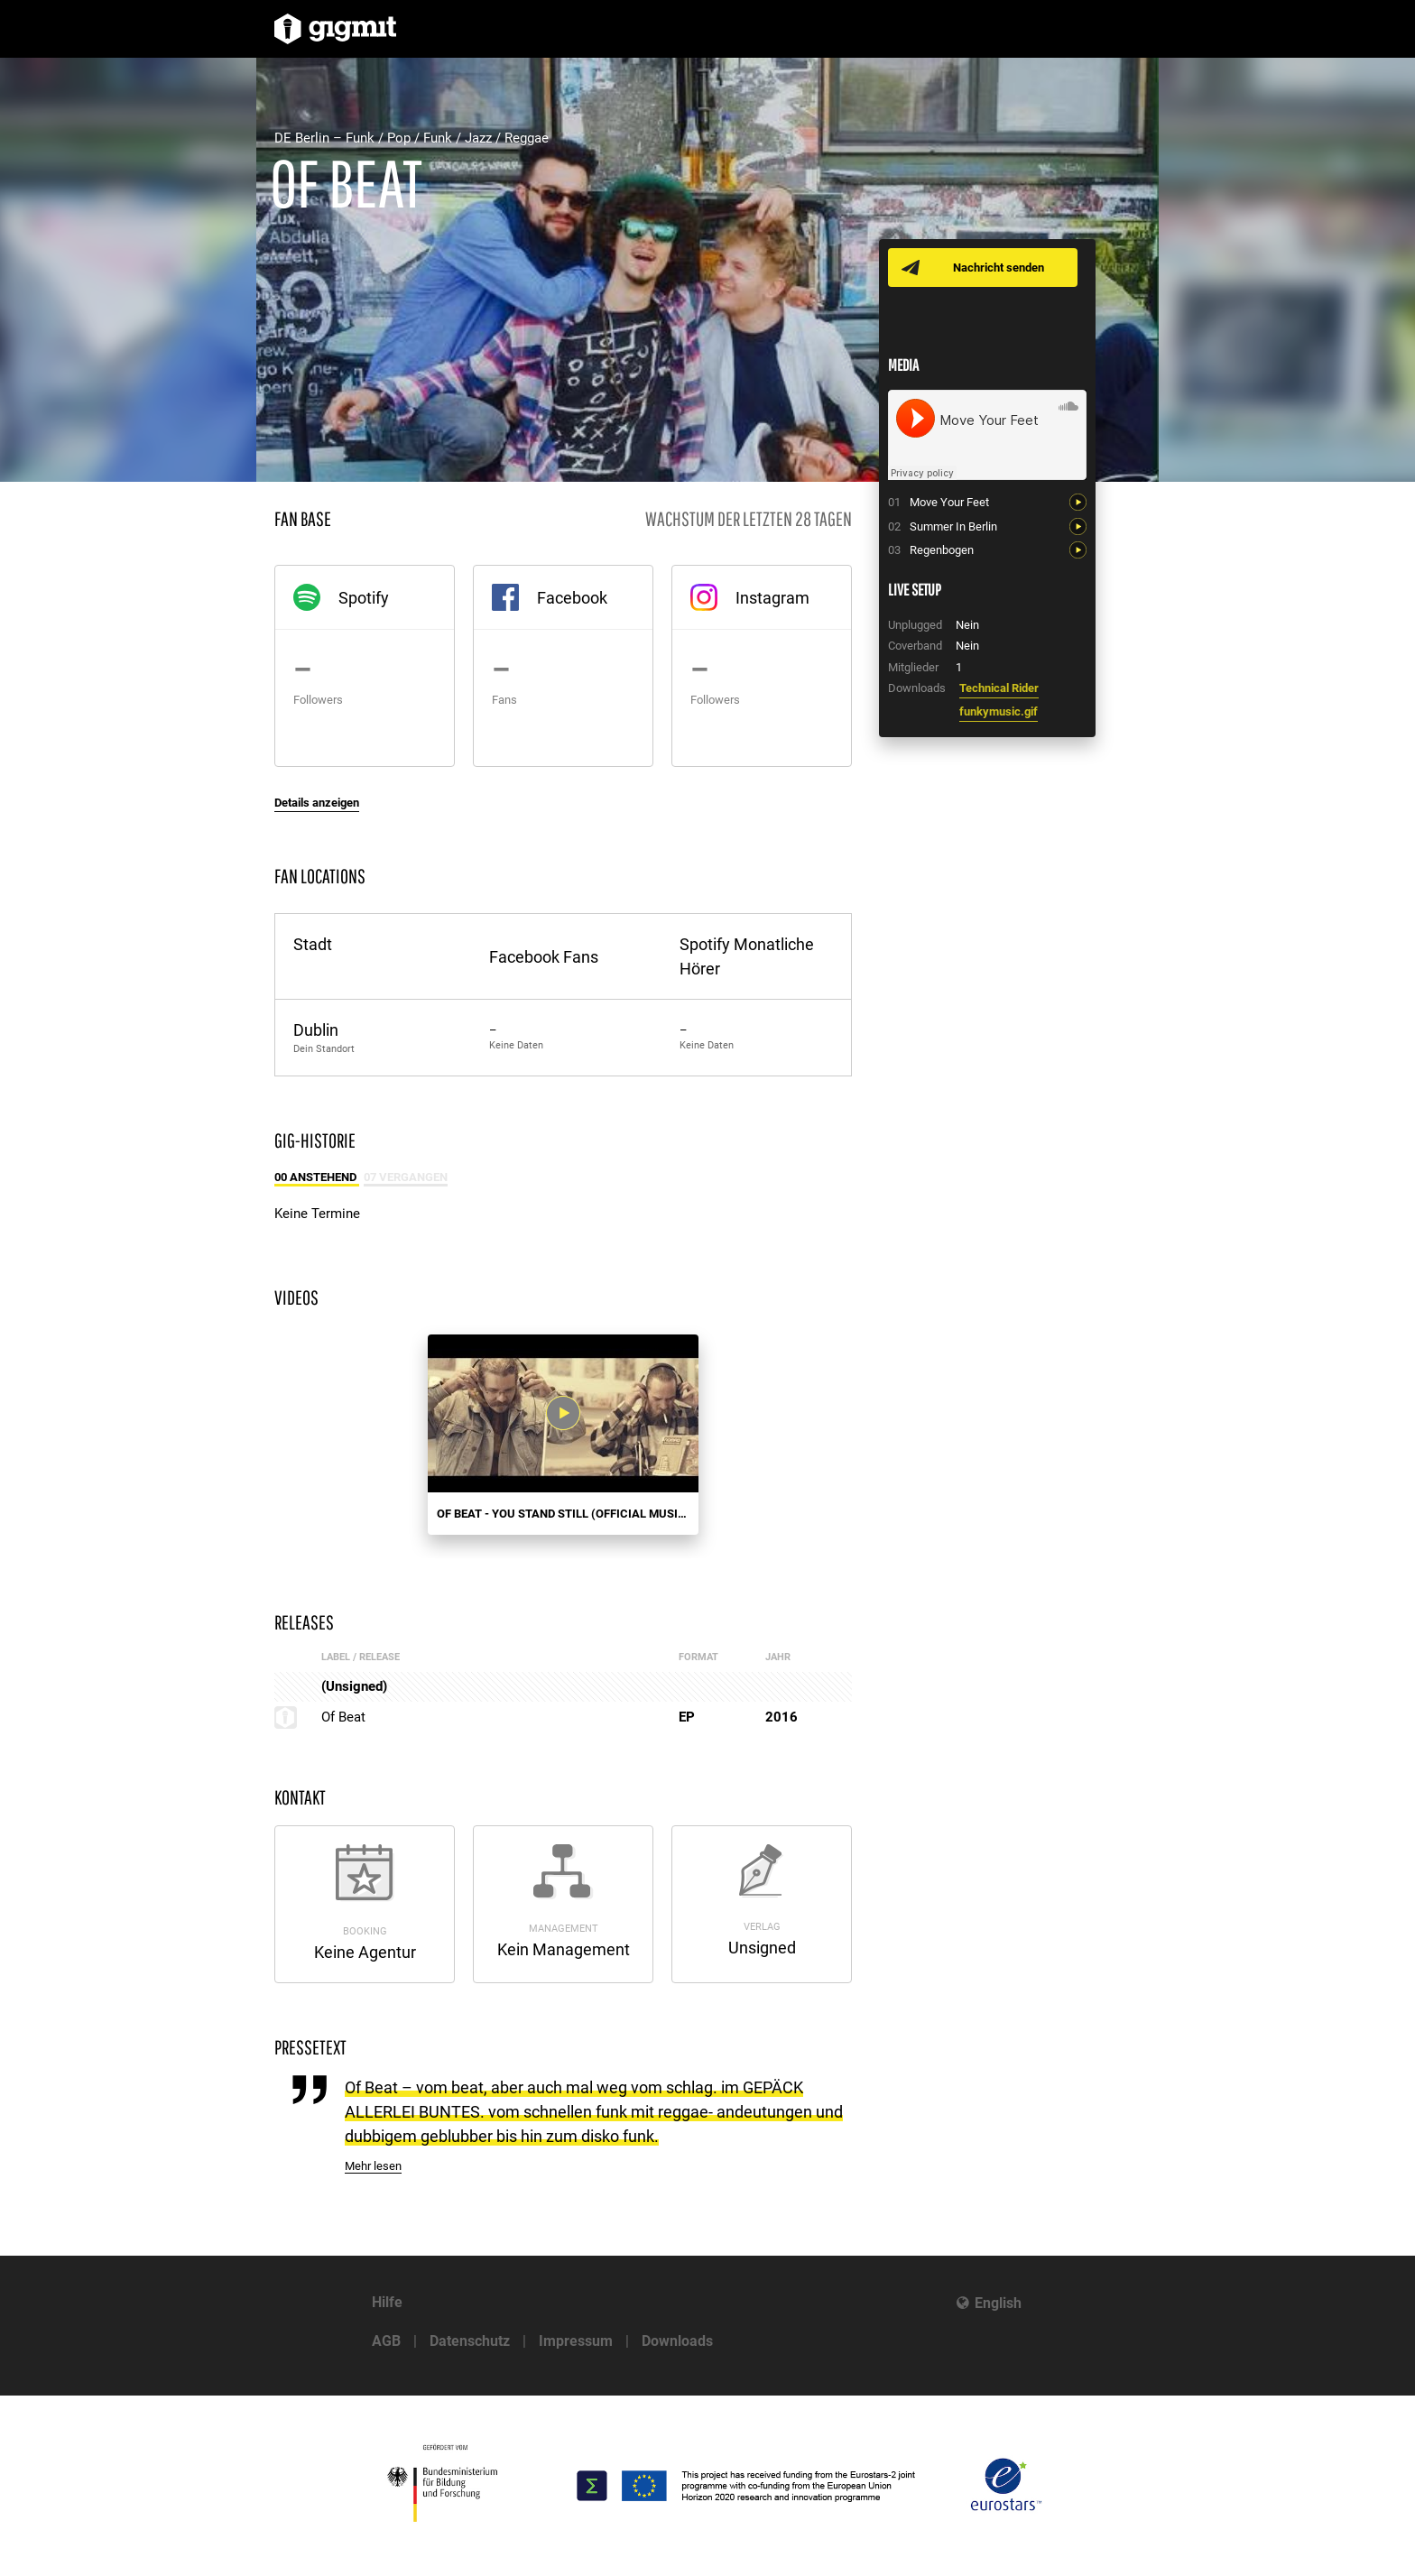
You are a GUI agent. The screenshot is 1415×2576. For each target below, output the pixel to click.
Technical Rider (999, 688)
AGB (386, 2341)
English (998, 2303)
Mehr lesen (373, 2166)
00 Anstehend (316, 1177)
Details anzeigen (316, 802)
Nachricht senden (998, 267)
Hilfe (387, 2302)
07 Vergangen (406, 1177)
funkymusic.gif (998, 711)
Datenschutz (470, 2341)
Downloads (677, 2341)
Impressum (576, 2341)
